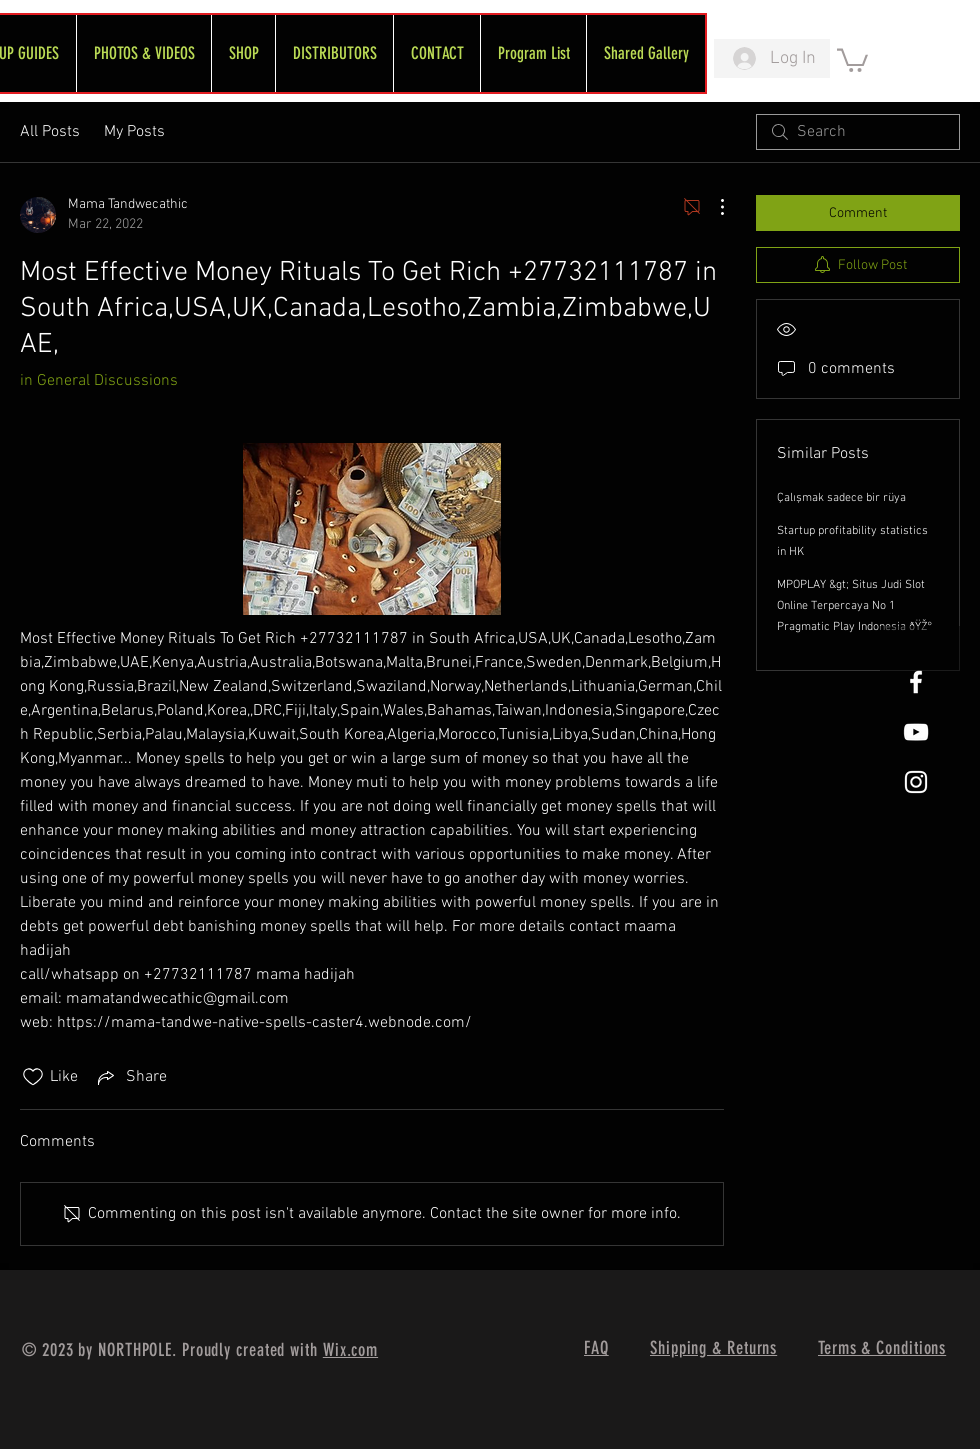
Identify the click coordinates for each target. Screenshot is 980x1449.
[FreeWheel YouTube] (916, 732)
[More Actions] (712, 207)
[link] (852, 59)
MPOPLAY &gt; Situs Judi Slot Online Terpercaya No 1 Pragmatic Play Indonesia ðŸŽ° (854, 606)
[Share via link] (130, 1077)
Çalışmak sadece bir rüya (841, 498)
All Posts (50, 132)
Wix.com (350, 1350)
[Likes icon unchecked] (33, 1077)
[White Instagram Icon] (916, 782)
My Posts (134, 132)
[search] (858, 132)
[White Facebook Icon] (916, 682)
